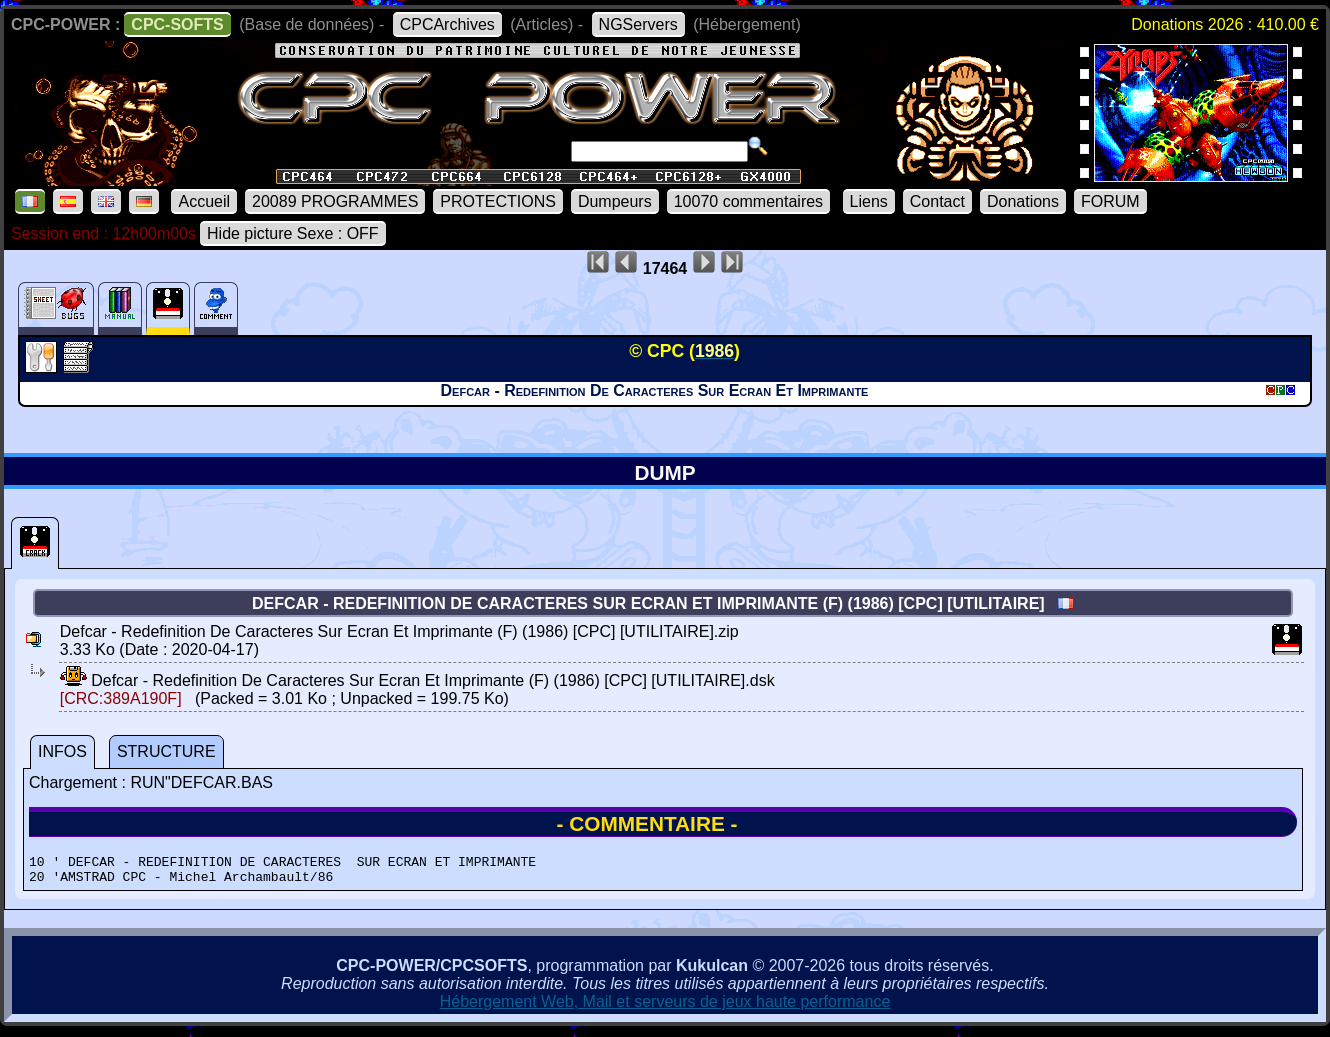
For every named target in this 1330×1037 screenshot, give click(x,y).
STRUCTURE (166, 751)
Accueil (204, 201)
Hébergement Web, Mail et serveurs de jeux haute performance (665, 1007)
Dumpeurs (615, 201)
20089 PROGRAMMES (335, 201)
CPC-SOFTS (177, 24)
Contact (937, 201)
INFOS (62, 751)
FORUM (1110, 201)
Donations (1023, 201)
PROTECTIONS (498, 201)
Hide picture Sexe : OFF (293, 233)
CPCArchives (447, 24)
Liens (869, 201)
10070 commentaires (748, 201)
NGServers (638, 24)
